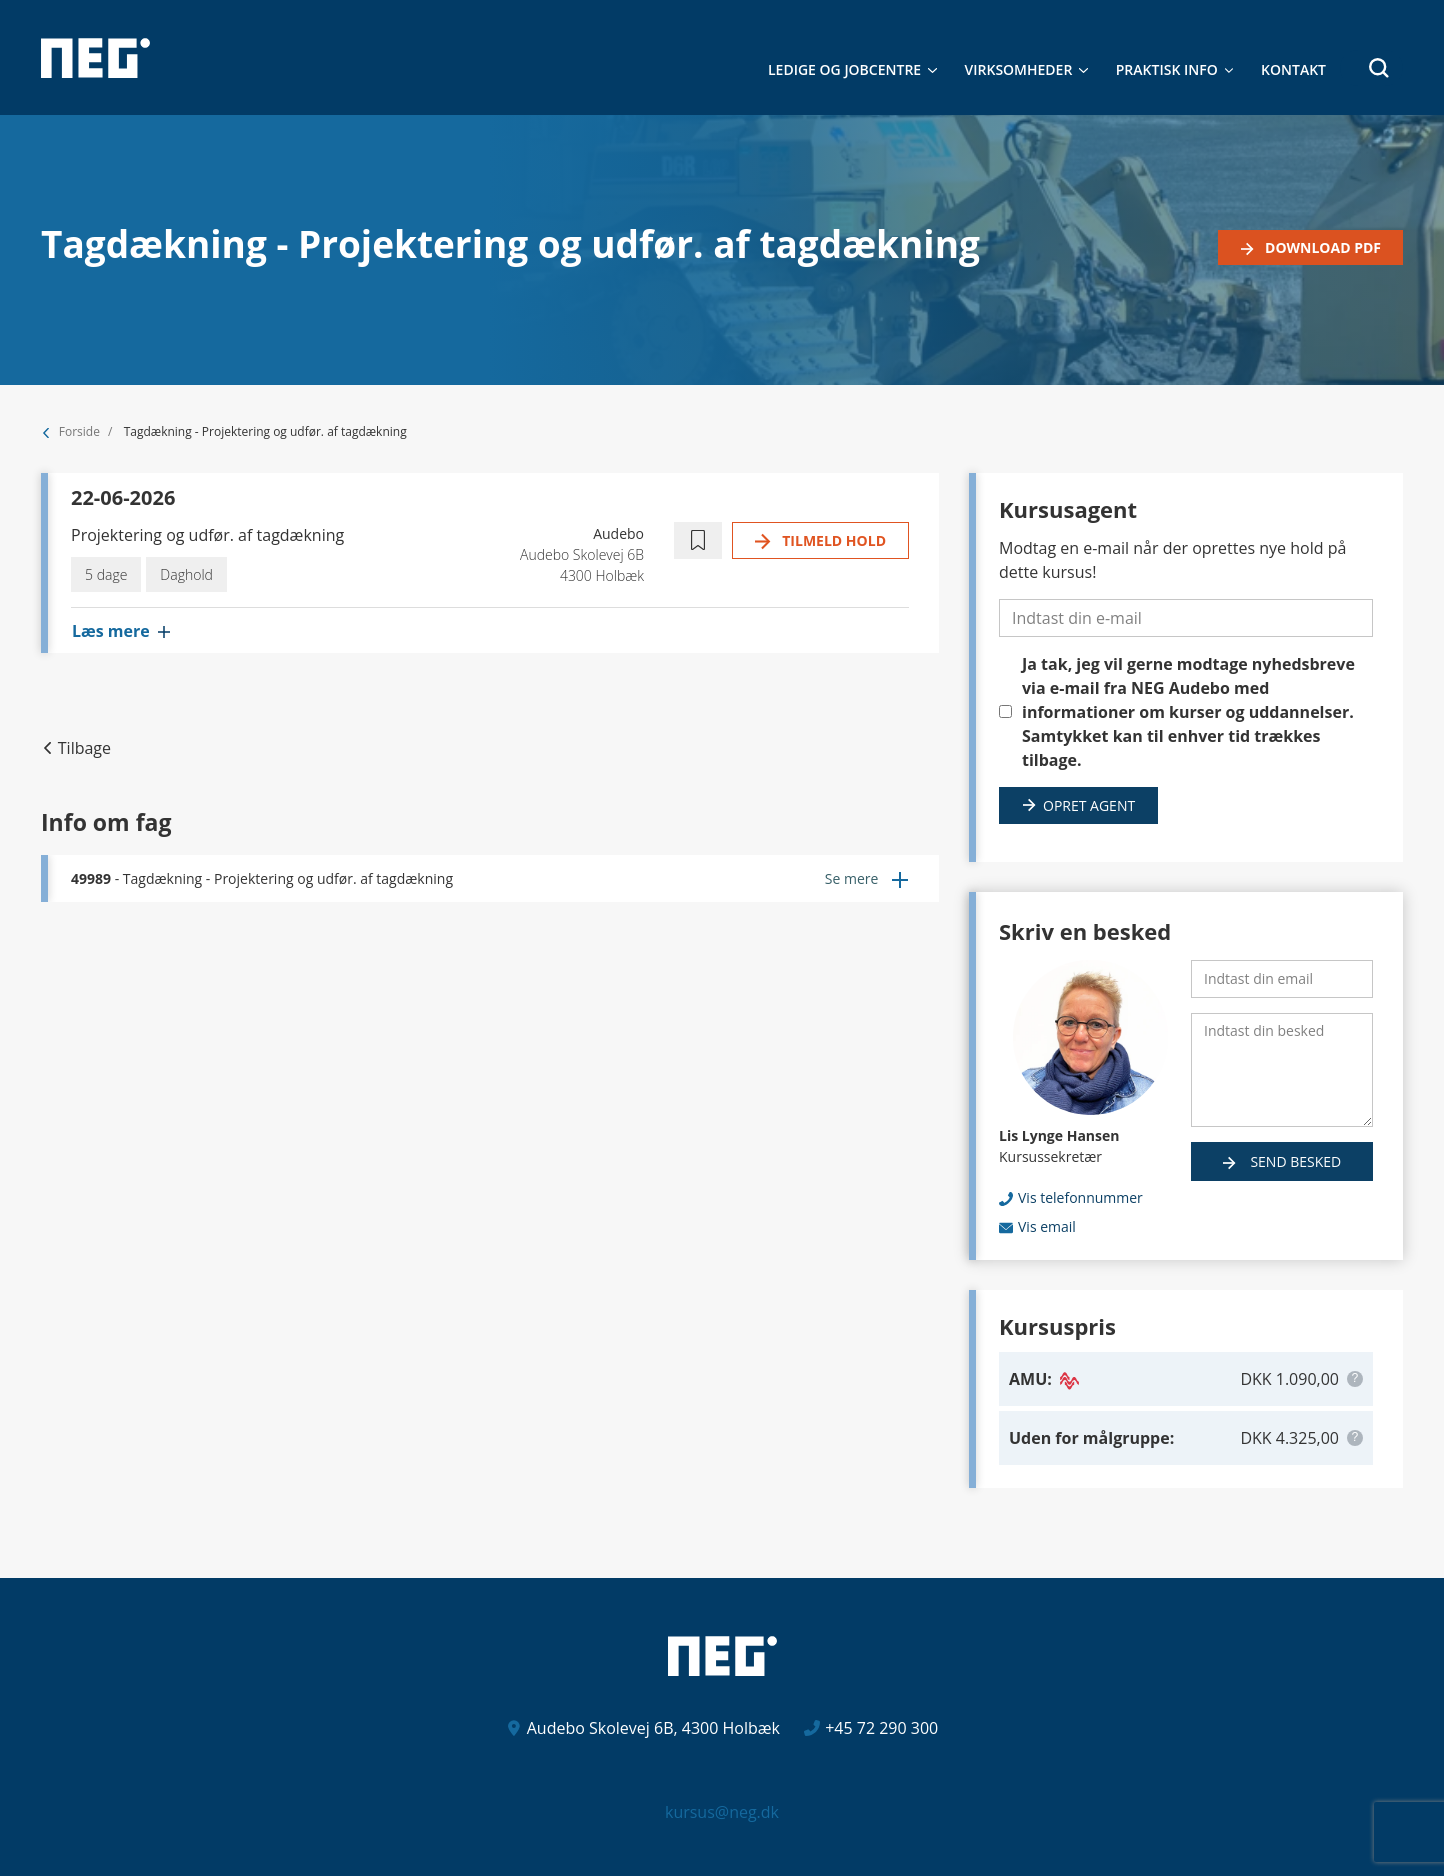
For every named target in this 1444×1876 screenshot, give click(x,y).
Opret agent (1089, 805)
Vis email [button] (1047, 1226)
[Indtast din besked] (1282, 1070)
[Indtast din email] (1282, 979)
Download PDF (1321, 247)
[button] (1371, 68)
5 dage (106, 574)
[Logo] (95, 58)
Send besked (1294, 1161)
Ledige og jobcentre (844, 69)
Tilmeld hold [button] (832, 540)
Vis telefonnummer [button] (1080, 1197)
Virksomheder (1019, 69)
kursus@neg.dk (722, 1812)
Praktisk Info (1167, 69)
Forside (79, 431)
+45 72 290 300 (881, 1728)
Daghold (186, 574)
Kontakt (1293, 69)
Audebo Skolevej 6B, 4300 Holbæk (653, 1728)
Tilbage (84, 748)
